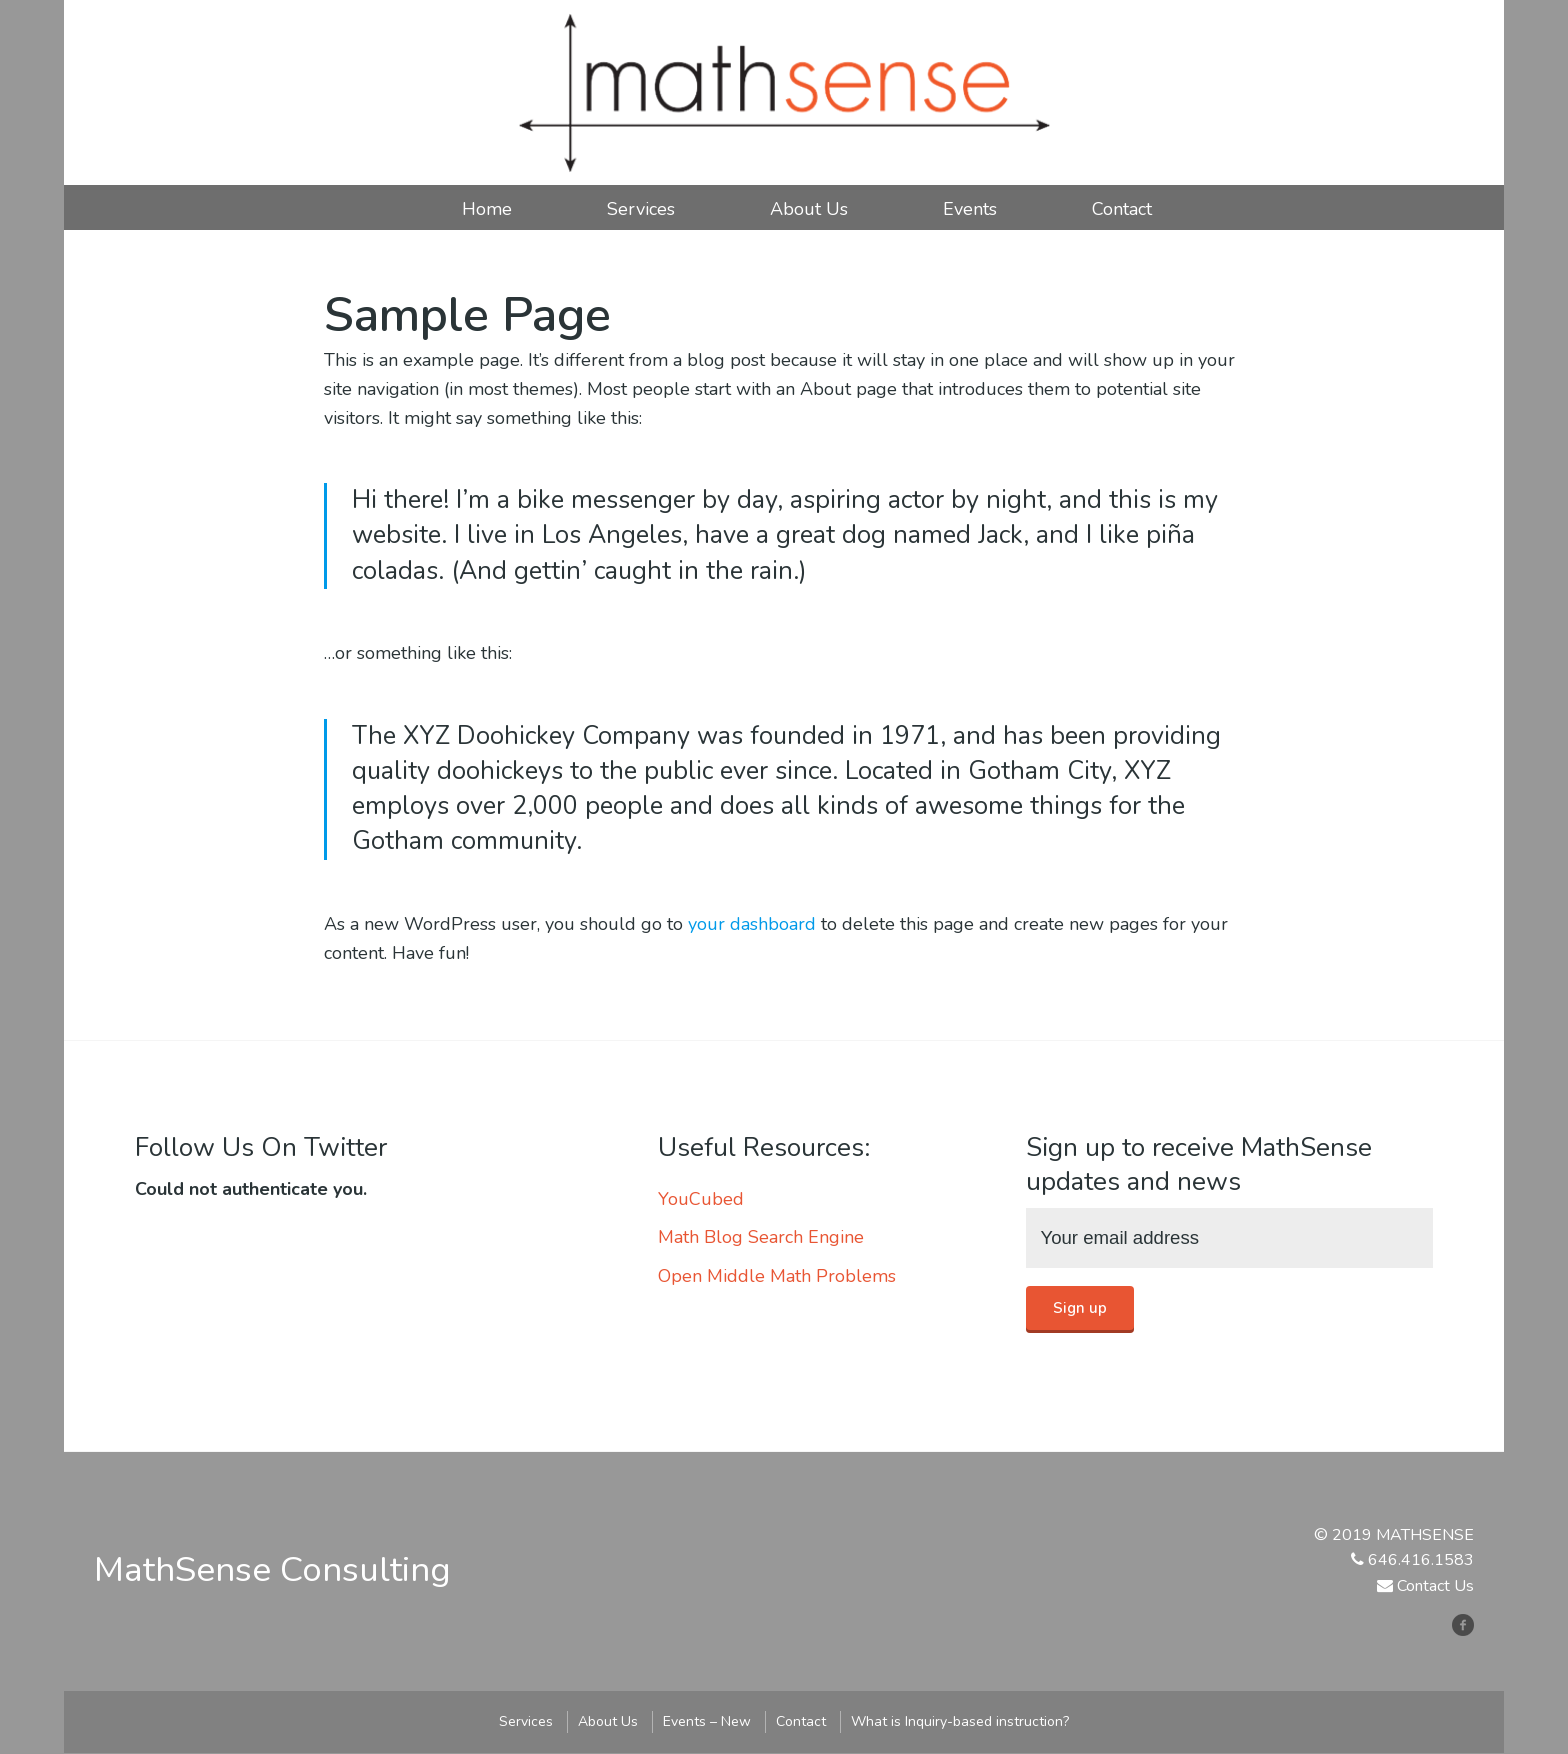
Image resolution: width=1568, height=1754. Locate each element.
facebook (1471, 1624)
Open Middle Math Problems (777, 1276)
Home (487, 209)
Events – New (707, 1721)
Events (970, 209)
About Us (809, 209)
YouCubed (701, 1199)
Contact (1122, 209)
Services (641, 209)
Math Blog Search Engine (761, 1237)
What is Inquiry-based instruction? (960, 1721)
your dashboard (752, 924)
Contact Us (1435, 1587)
